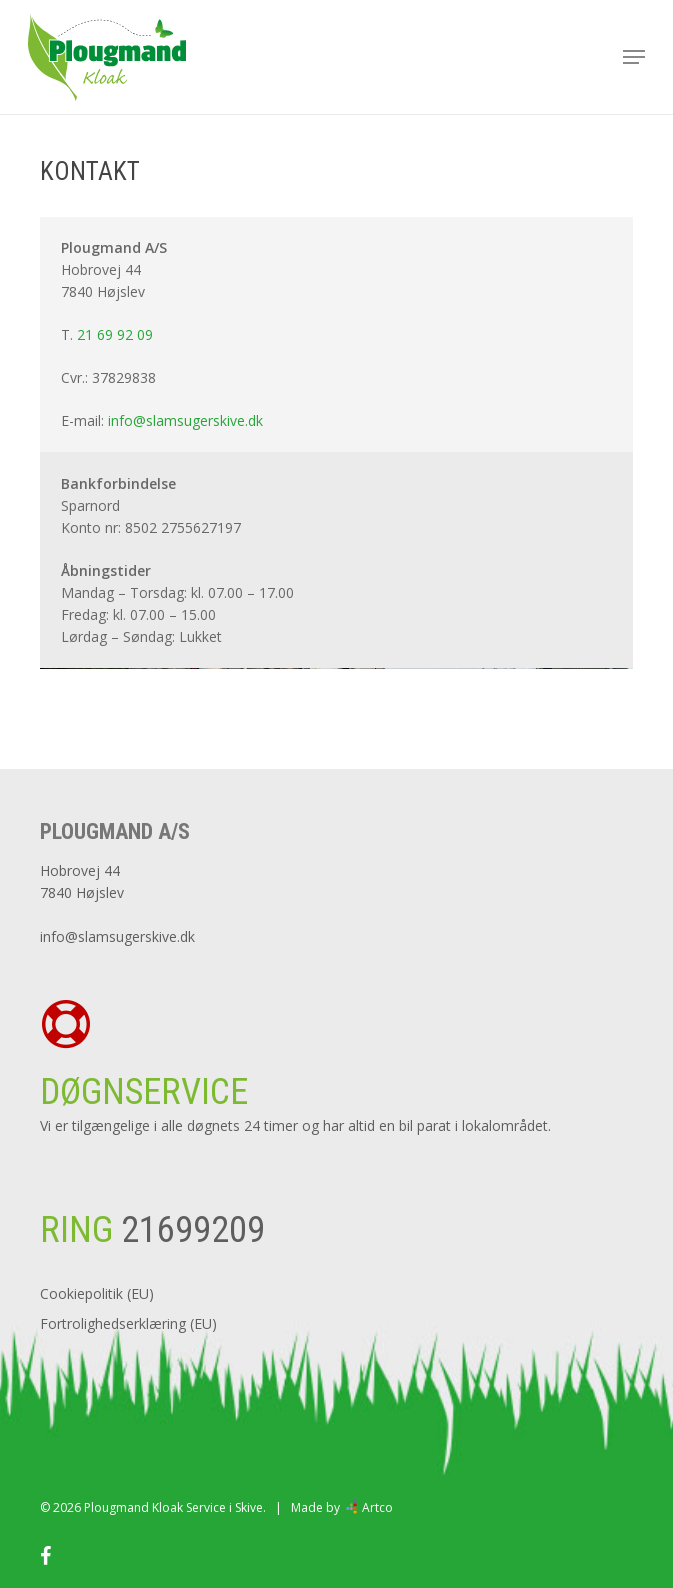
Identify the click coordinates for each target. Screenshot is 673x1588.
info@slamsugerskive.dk (185, 420)
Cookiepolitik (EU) (97, 1293)
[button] (634, 57)
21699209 (189, 1230)
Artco (376, 1507)
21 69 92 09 (115, 334)
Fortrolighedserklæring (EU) (128, 1323)
